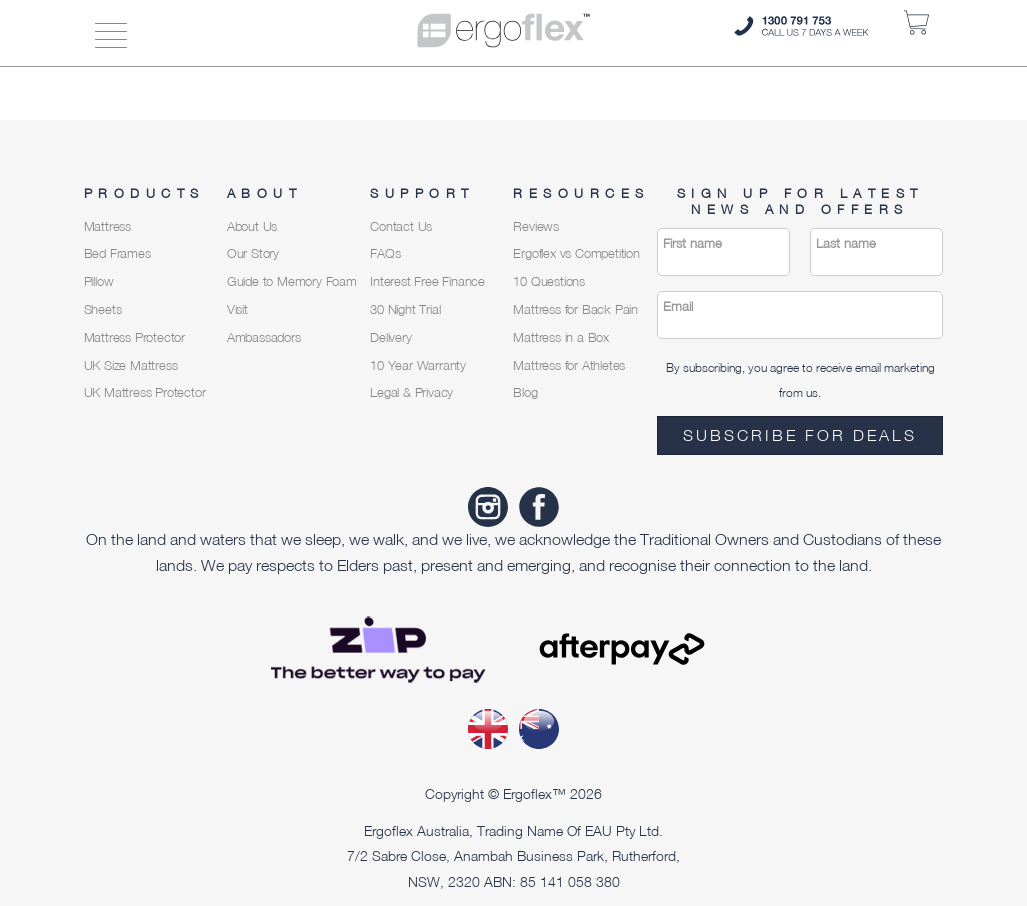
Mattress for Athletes (569, 365)
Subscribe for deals (800, 435)
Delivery (390, 337)
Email (678, 306)
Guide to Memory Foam (292, 281)
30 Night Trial (405, 309)
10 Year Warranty (418, 365)
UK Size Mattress (131, 365)
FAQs (385, 253)
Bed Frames (117, 253)
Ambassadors (264, 337)
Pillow (99, 281)
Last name (846, 243)
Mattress (107, 226)
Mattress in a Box (561, 337)
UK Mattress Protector (145, 392)
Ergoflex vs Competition (576, 253)
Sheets (103, 309)
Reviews (536, 226)
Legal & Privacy (411, 392)
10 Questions (549, 281)
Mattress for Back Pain (575, 309)
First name (692, 243)
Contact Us (401, 226)
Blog (525, 392)
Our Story (253, 253)
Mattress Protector (134, 337)
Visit (237, 309)
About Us (252, 226)
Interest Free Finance (427, 281)
